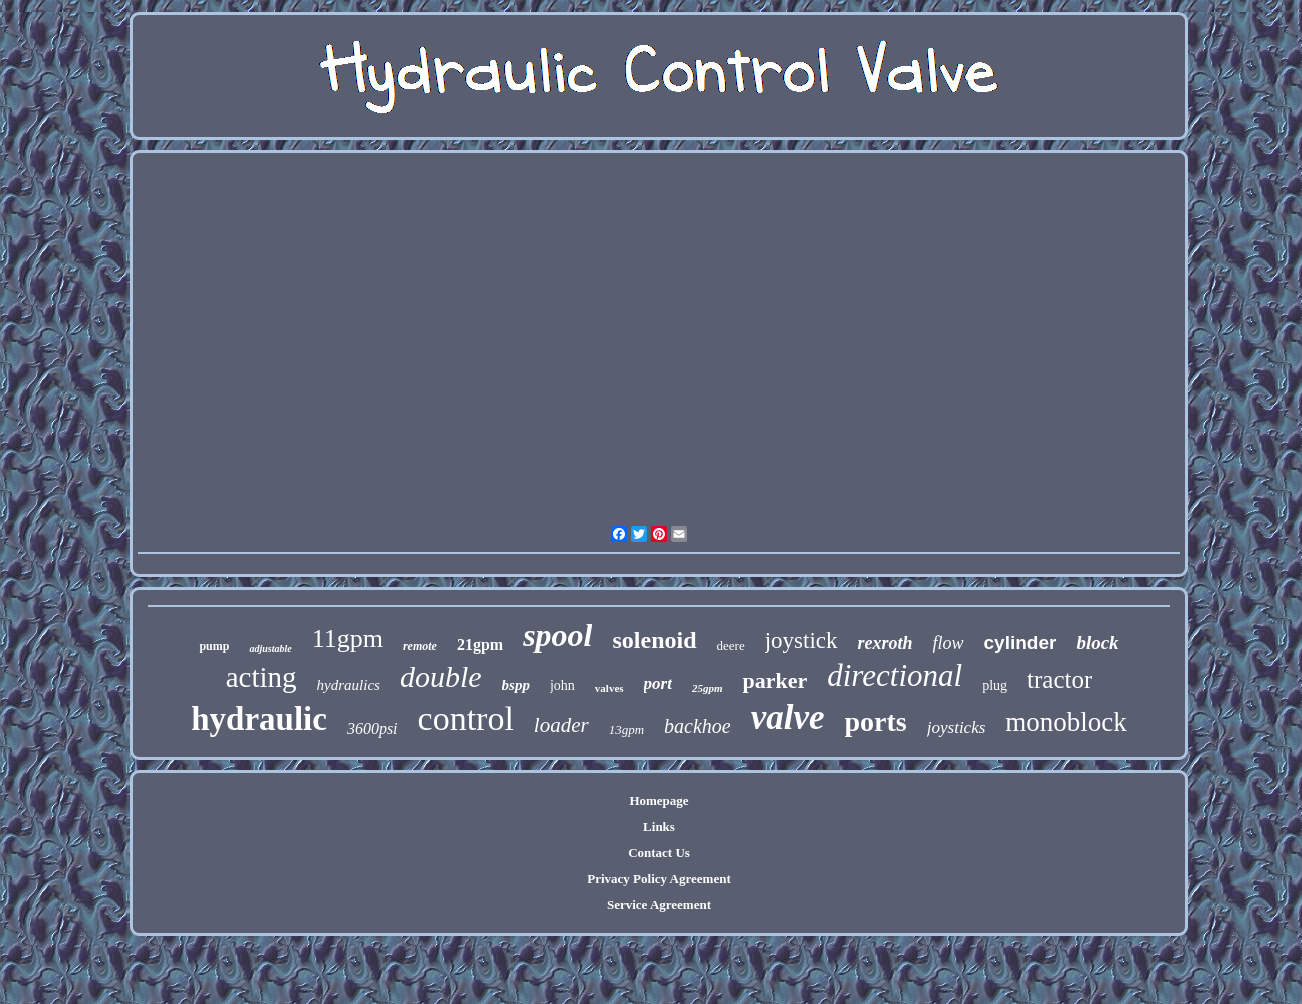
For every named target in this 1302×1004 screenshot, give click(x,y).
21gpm (480, 644)
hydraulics (348, 685)
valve (788, 717)
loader (561, 725)
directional (894, 675)
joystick (801, 640)
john (562, 685)
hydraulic (259, 719)
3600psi (372, 728)
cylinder (1020, 642)
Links (659, 826)
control (466, 718)
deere (731, 645)
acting (261, 677)
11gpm (347, 638)
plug (994, 685)
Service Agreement (659, 904)
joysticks (956, 727)
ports (876, 721)
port (658, 683)
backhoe (697, 726)
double (441, 676)
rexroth (885, 643)
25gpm (707, 688)
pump (214, 646)
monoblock (1066, 722)
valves (609, 688)
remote (420, 646)
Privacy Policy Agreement (658, 878)
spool (557, 635)
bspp (516, 685)
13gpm (626, 729)
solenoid (654, 640)
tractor (1059, 679)
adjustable (270, 648)
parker (774, 680)
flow (948, 643)
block (1097, 642)
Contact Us (659, 852)
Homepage (658, 800)
